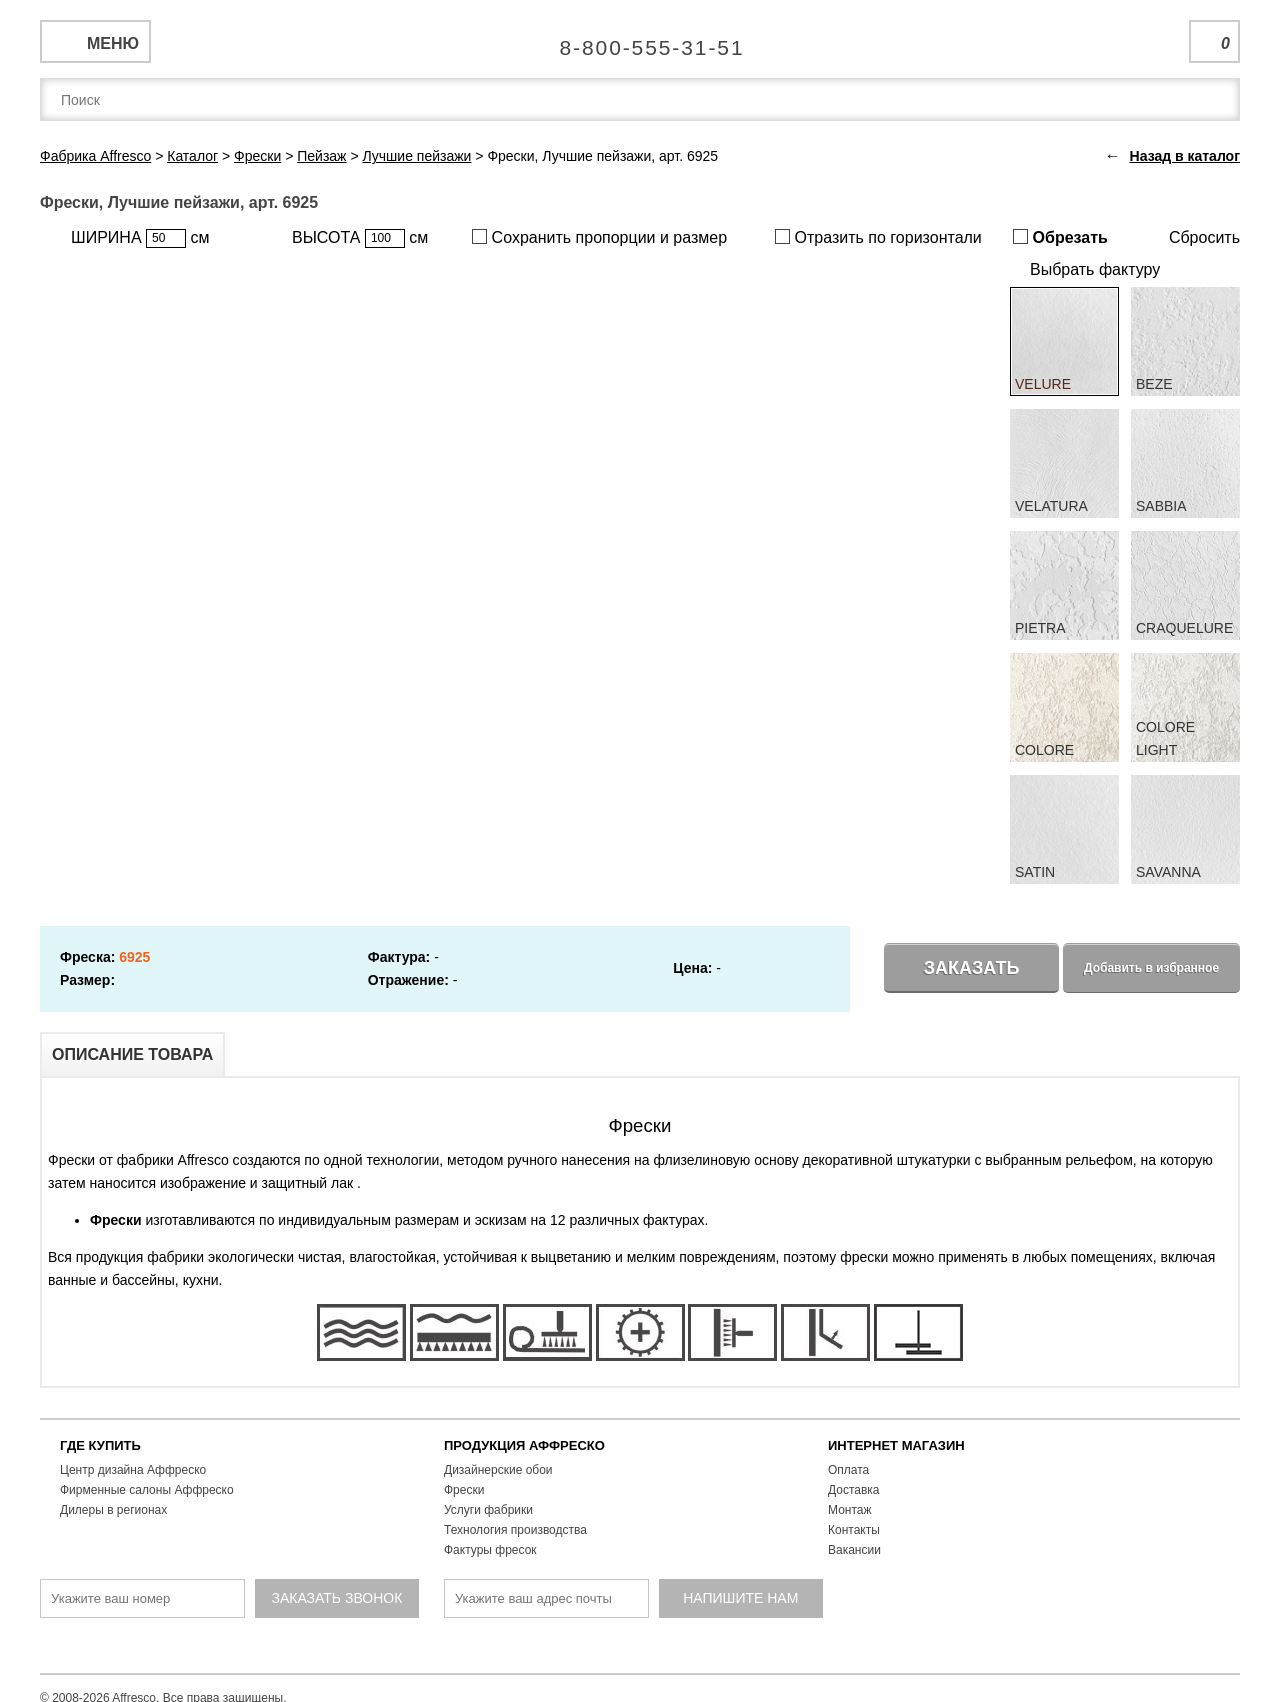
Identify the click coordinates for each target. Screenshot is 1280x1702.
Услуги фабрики (488, 1510)
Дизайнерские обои (498, 1470)
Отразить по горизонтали (878, 237)
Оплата (848, 1470)
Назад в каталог (1185, 156)
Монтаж (850, 1510)
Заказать (972, 968)
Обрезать (1060, 237)
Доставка (854, 1490)
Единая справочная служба (640, 40)
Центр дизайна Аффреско (133, 1470)
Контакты (854, 1530)
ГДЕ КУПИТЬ (100, 1445)
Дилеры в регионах (113, 1510)
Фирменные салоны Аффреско (147, 1490)
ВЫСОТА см (360, 238)
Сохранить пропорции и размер (599, 237)
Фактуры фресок (490, 1550)
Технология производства (515, 1530)
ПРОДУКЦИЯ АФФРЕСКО (524, 1445)
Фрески (464, 1490)
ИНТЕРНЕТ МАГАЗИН (896, 1445)
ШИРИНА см (140, 238)
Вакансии (854, 1550)
